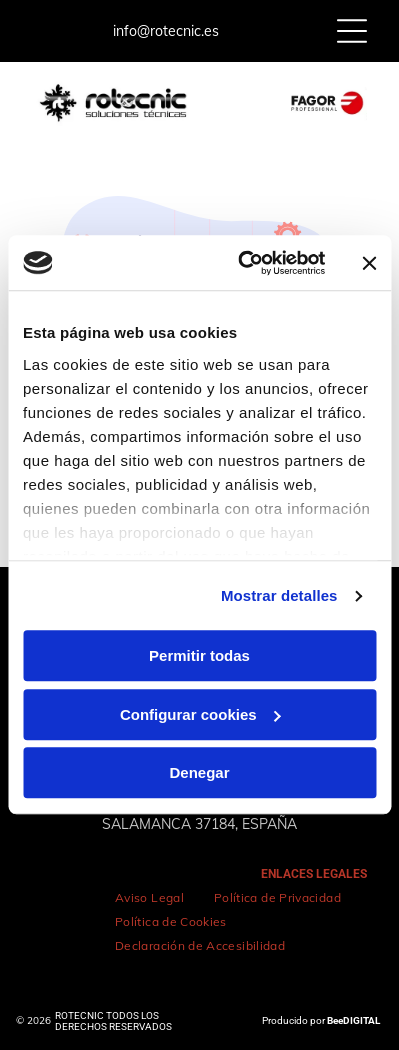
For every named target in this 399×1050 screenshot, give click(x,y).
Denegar (199, 773)
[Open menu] (352, 31)
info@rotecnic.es (166, 31)
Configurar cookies (200, 714)
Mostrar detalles (279, 595)
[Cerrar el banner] (369, 263)
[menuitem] (149, 898)
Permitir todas (199, 656)
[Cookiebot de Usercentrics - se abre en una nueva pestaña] (244, 263)
